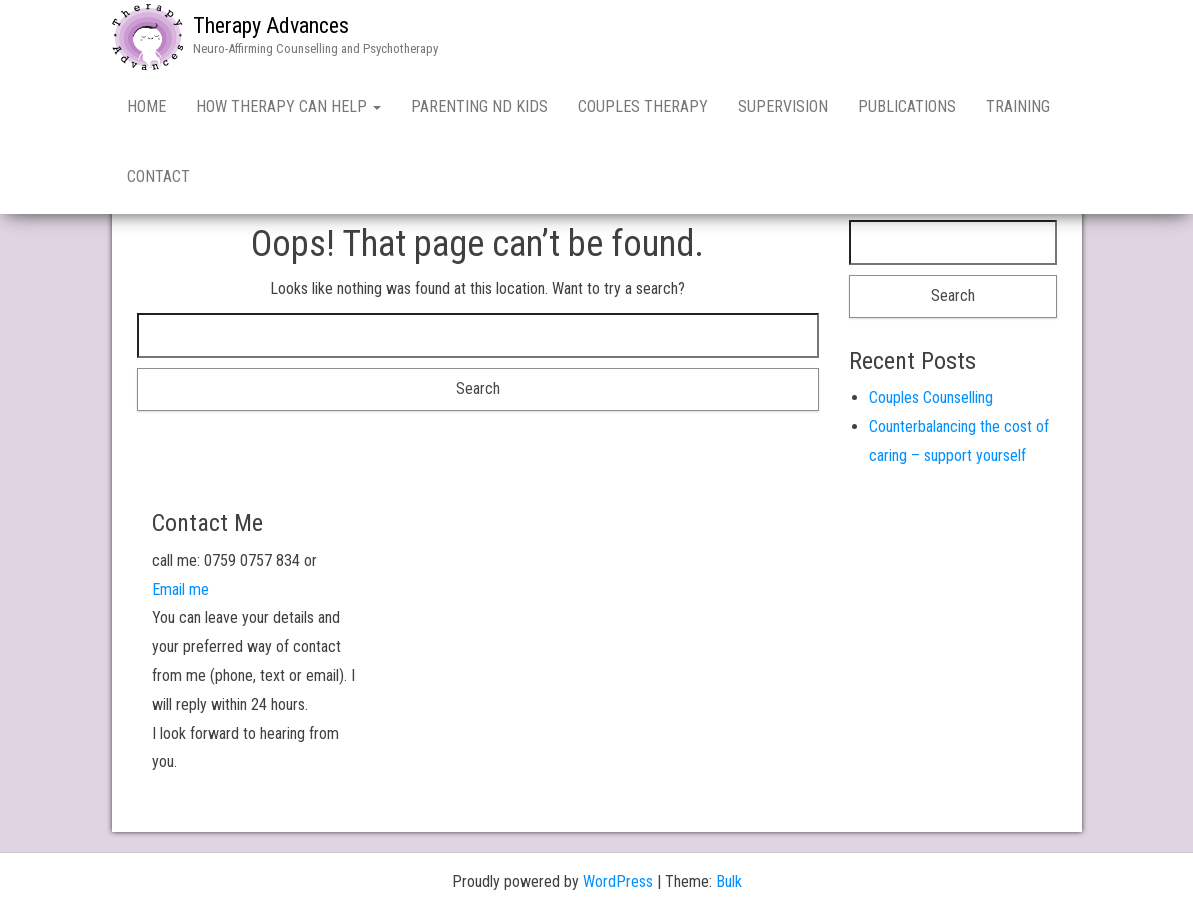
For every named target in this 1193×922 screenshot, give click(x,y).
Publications (907, 106)
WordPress (618, 881)
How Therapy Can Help (288, 106)
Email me (180, 589)
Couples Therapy (643, 106)
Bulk (729, 881)
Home (146, 106)
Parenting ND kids (479, 106)
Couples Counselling (931, 397)
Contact (158, 176)
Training (1018, 106)
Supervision (783, 106)
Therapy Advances (271, 25)
